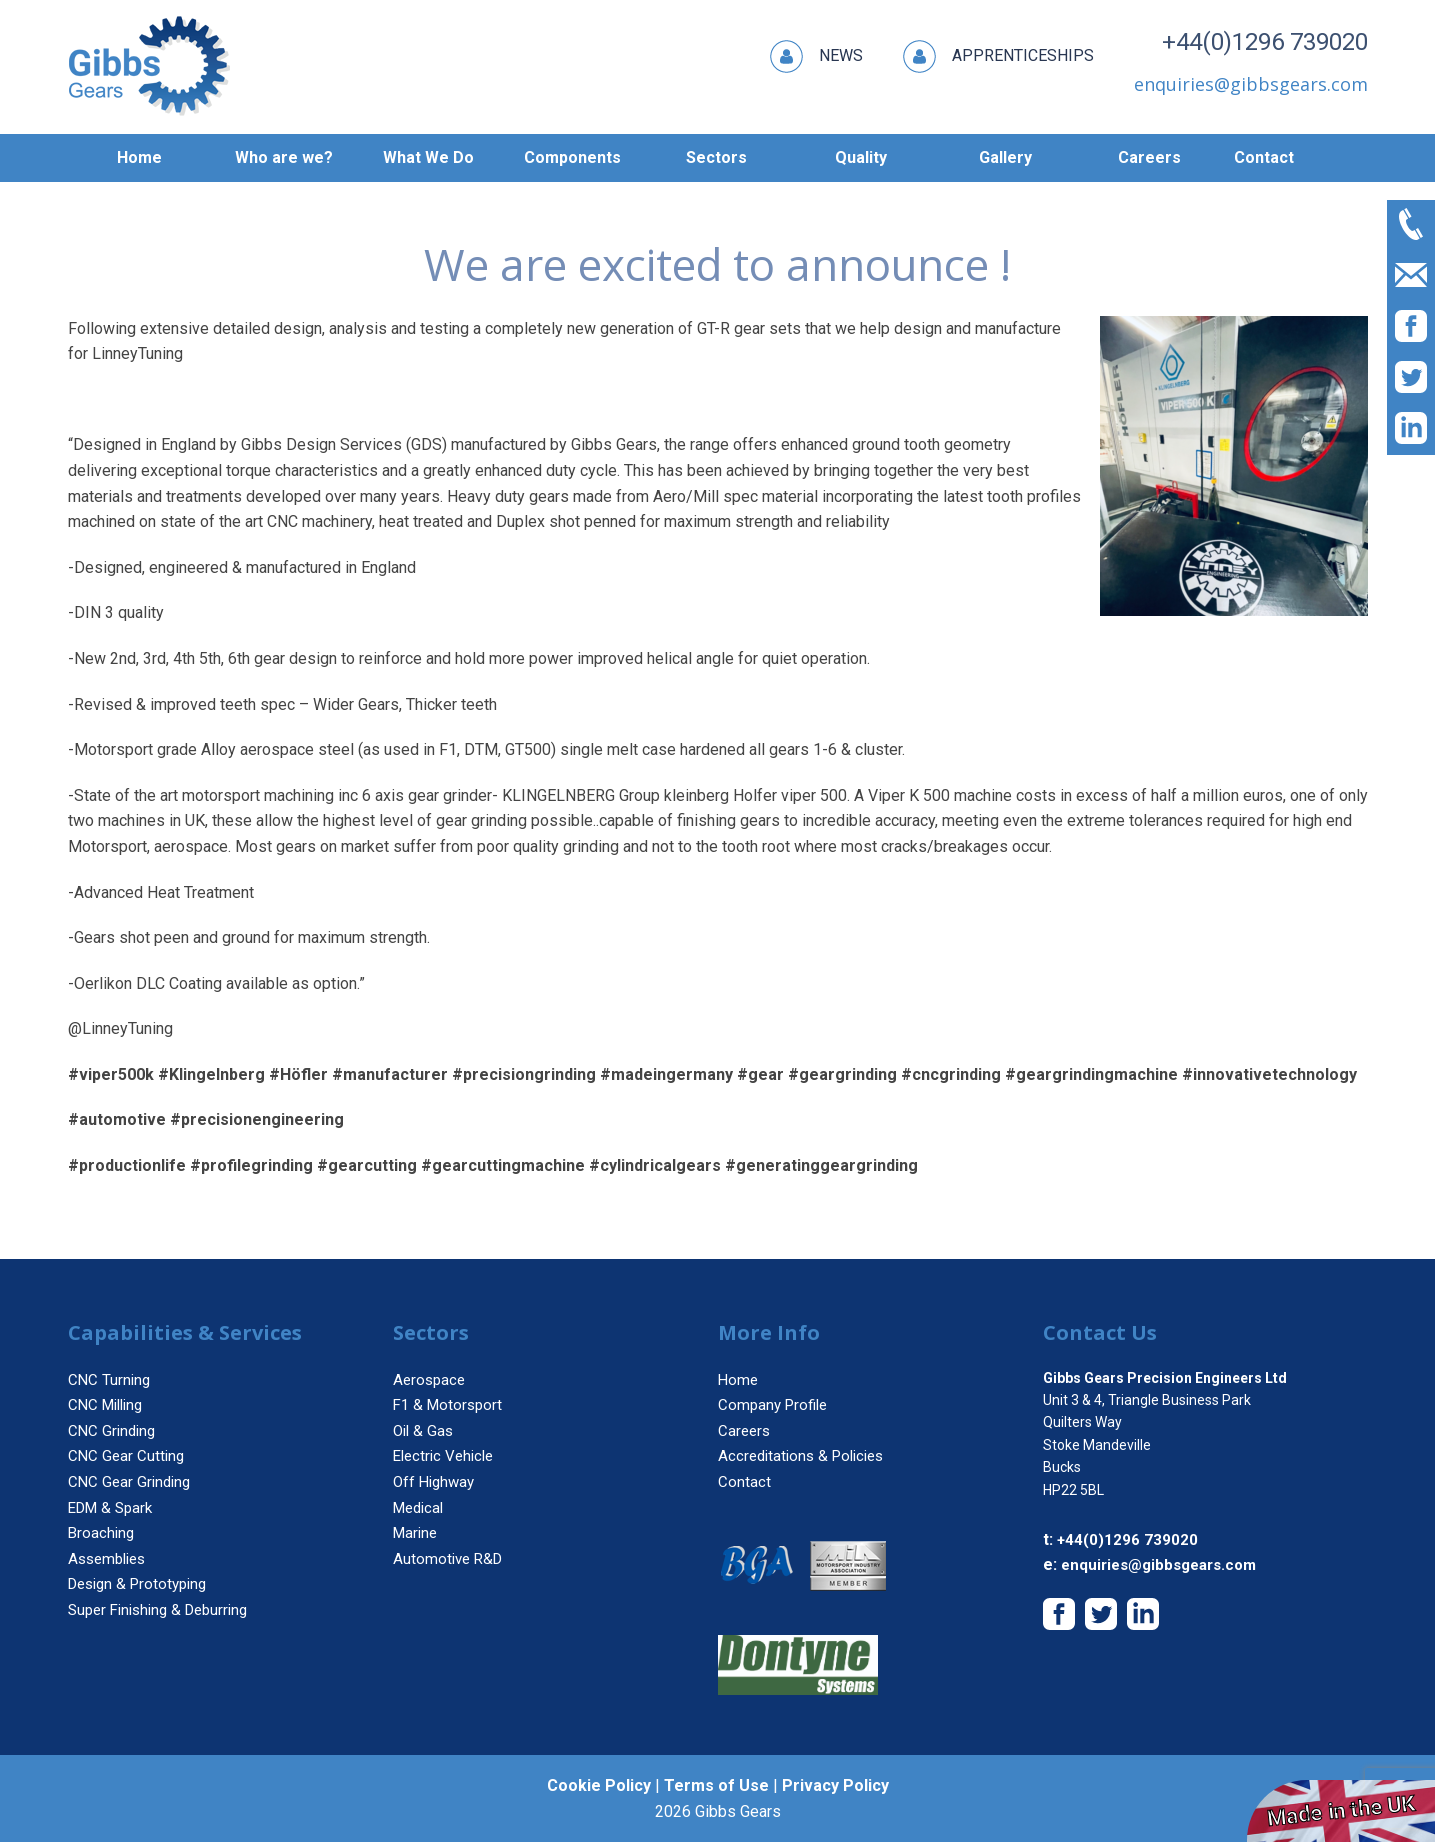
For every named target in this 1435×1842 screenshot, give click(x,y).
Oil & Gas (423, 1431)
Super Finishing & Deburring (157, 1610)
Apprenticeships (998, 56)
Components (572, 157)
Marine (415, 1533)
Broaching (101, 1533)
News (816, 56)
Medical (418, 1508)
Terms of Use (716, 1785)
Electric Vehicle (443, 1456)
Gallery (1005, 157)
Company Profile (772, 1405)
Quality (861, 157)
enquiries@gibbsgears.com (1158, 1565)
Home (139, 157)
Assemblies (106, 1559)
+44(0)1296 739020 (1265, 42)
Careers (1149, 157)
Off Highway (433, 1482)
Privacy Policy (835, 1785)
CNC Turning (109, 1380)
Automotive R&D (447, 1559)
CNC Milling (105, 1405)
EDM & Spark (110, 1508)
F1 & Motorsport (447, 1405)
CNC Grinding (111, 1431)
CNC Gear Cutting (126, 1456)
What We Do (428, 157)
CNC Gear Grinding (129, 1482)
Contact (1264, 157)
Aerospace (429, 1380)
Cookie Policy (599, 1785)
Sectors (716, 157)
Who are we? (284, 157)
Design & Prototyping (137, 1584)
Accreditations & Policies (800, 1456)
